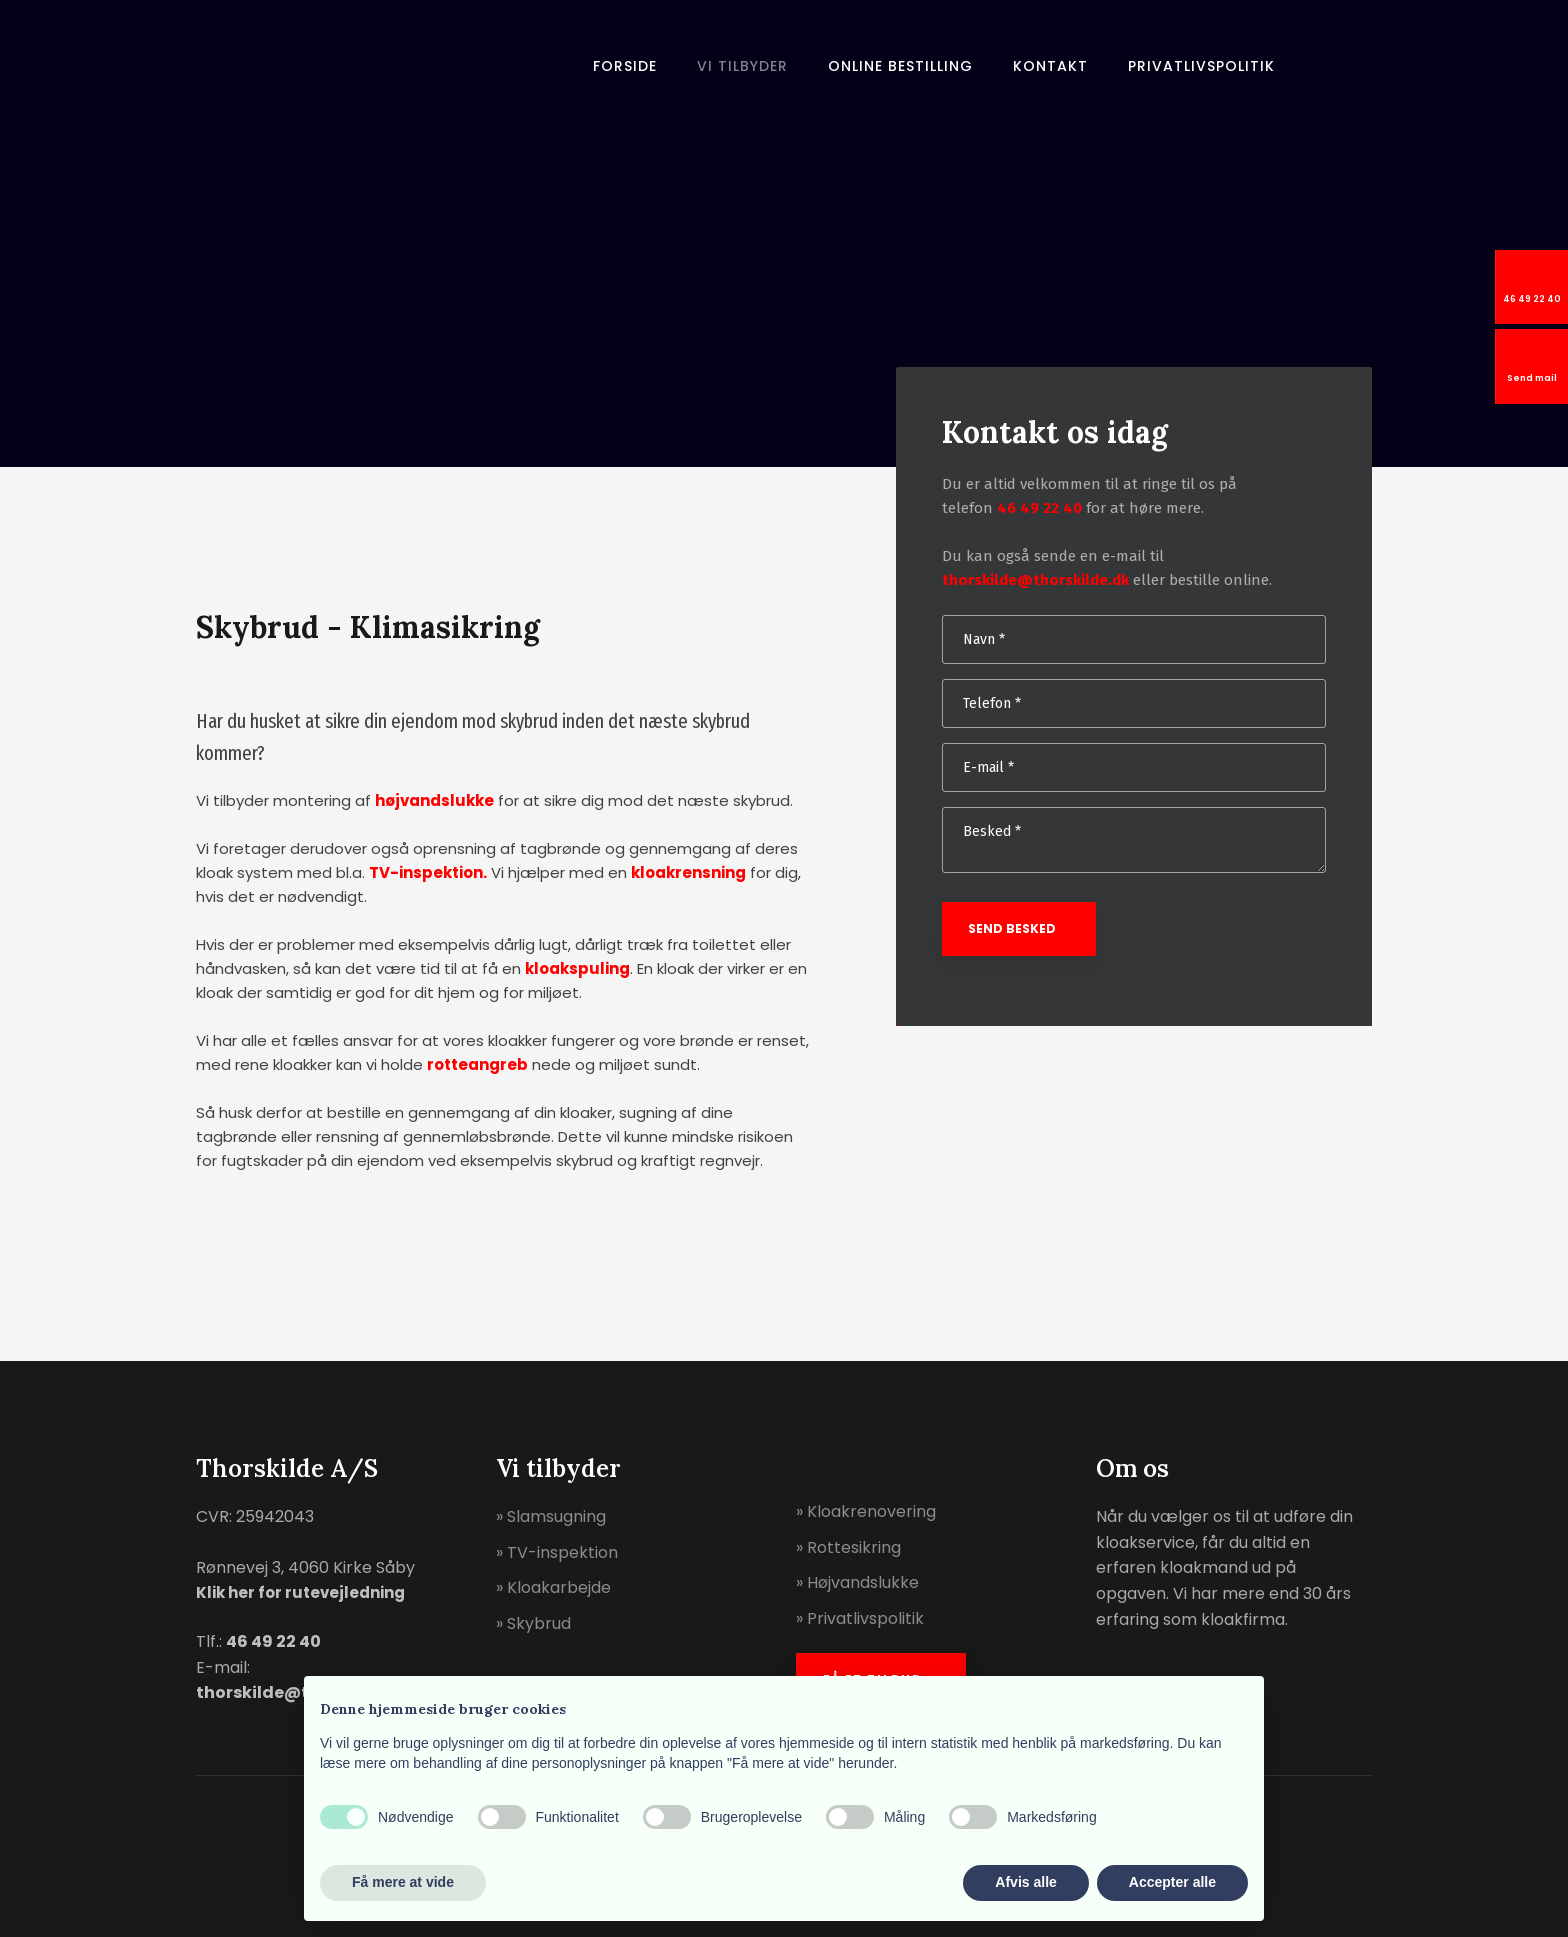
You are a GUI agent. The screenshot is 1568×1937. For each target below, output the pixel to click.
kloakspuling (577, 968)
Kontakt (1050, 66)
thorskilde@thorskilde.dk (1035, 580)
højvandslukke (434, 800)
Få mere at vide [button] (403, 1882)
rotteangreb (477, 1064)
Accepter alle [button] (1172, 1882)
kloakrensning (688, 872)
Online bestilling (900, 66)
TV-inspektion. (428, 872)
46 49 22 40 (1039, 508)
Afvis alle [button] (1025, 1882)
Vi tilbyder (742, 66)
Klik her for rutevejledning (300, 1592)
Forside (625, 66)
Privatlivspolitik (1201, 66)
